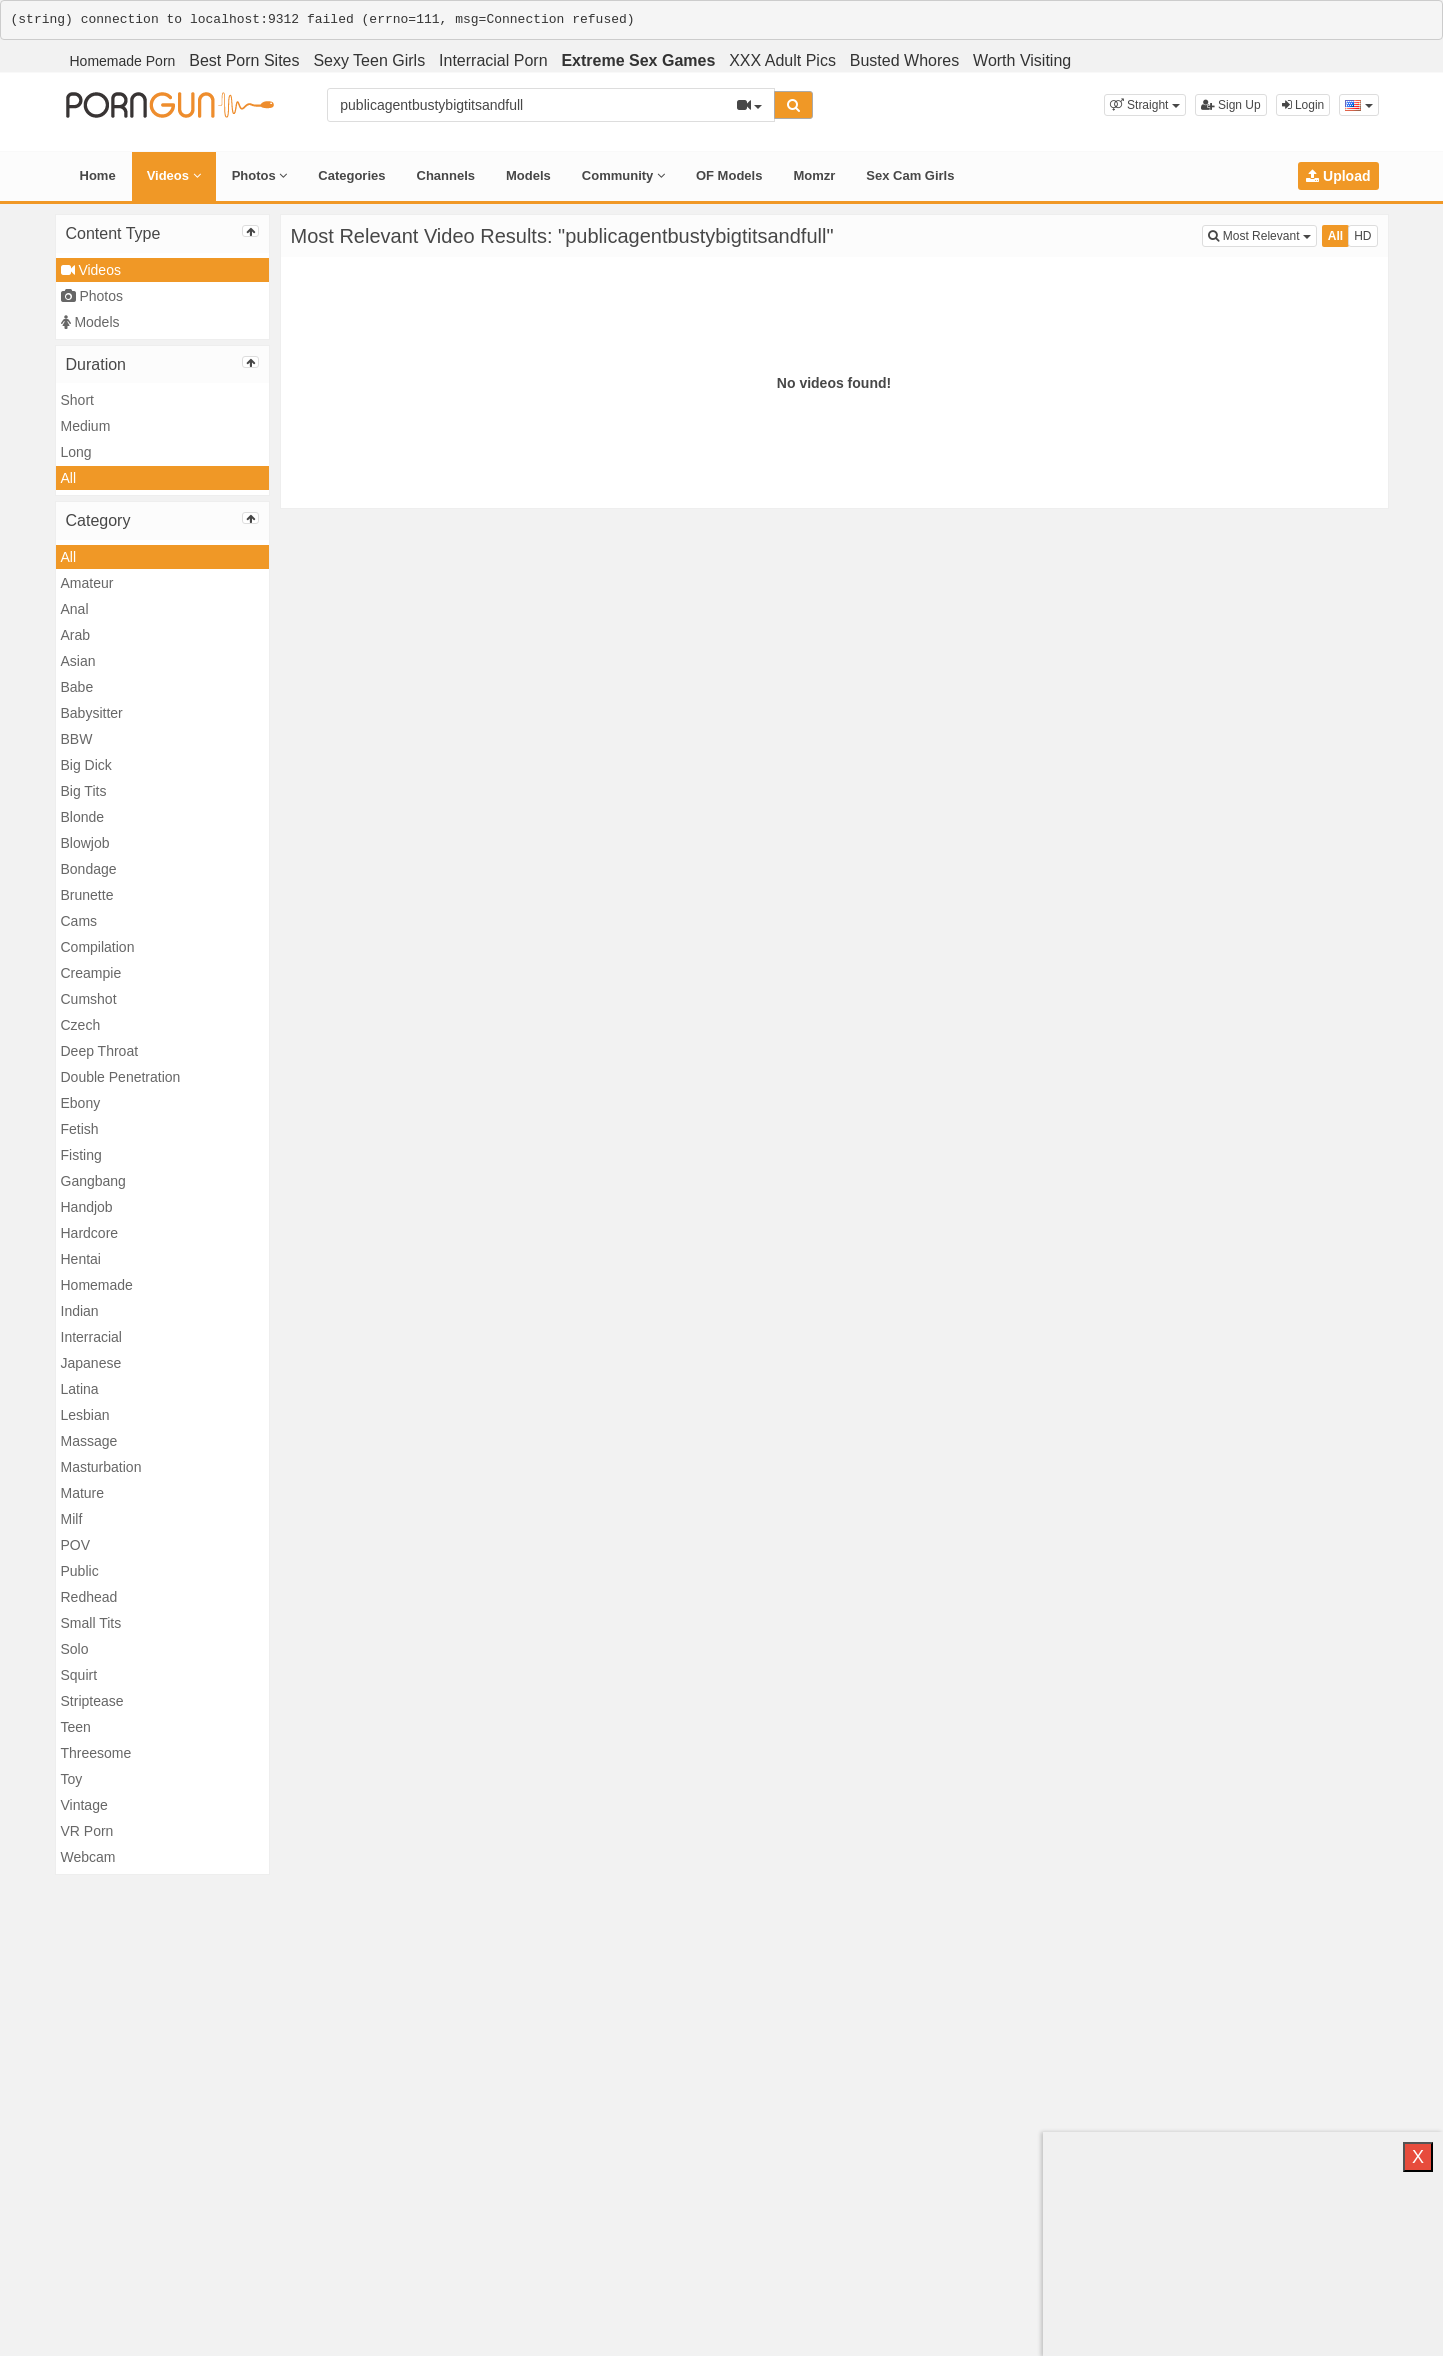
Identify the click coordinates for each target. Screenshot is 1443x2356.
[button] (1145, 105)
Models (528, 175)
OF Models (729, 175)
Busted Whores (904, 60)
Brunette (87, 895)
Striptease (92, 1701)
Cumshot (89, 999)
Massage (89, 1441)
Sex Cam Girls (910, 175)
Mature (83, 1493)
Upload (1338, 176)
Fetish (80, 1129)
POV (76, 1545)
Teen (76, 1727)
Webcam (88, 1857)
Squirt (79, 1675)
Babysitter (92, 713)
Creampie (91, 973)
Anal (75, 609)
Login (1303, 105)
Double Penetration (121, 1077)
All (69, 478)
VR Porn (87, 1831)
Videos (174, 175)
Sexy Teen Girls (369, 60)
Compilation (98, 947)
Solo (75, 1649)
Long (76, 452)
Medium (86, 426)
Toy (72, 1779)
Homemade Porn (123, 61)
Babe (77, 687)
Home (98, 175)
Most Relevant (1262, 234)
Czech (81, 1025)
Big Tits (84, 791)
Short (77, 400)
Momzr (814, 175)
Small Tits (91, 1623)
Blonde (83, 817)
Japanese (91, 1363)
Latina (80, 1389)
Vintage (84, 1805)
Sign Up (1231, 105)
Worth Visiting (1022, 60)
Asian (78, 661)
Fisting (81, 1155)
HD (1362, 236)
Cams (79, 921)
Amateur (87, 583)
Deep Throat (100, 1051)
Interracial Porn (493, 60)
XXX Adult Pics (782, 60)
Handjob (87, 1207)
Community (623, 175)
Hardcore (90, 1233)
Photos (260, 175)
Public (80, 1571)
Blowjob (85, 843)
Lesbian (85, 1415)
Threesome (96, 1753)
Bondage (89, 869)
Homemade (97, 1285)
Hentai (81, 1259)
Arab (76, 635)
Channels (446, 175)
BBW (77, 739)
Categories (351, 175)
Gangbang (93, 1181)
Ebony (81, 1103)
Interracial (91, 1337)
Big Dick (86, 765)
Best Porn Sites (244, 60)
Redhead (89, 1597)
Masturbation (101, 1467)
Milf (72, 1519)
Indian (80, 1311)
